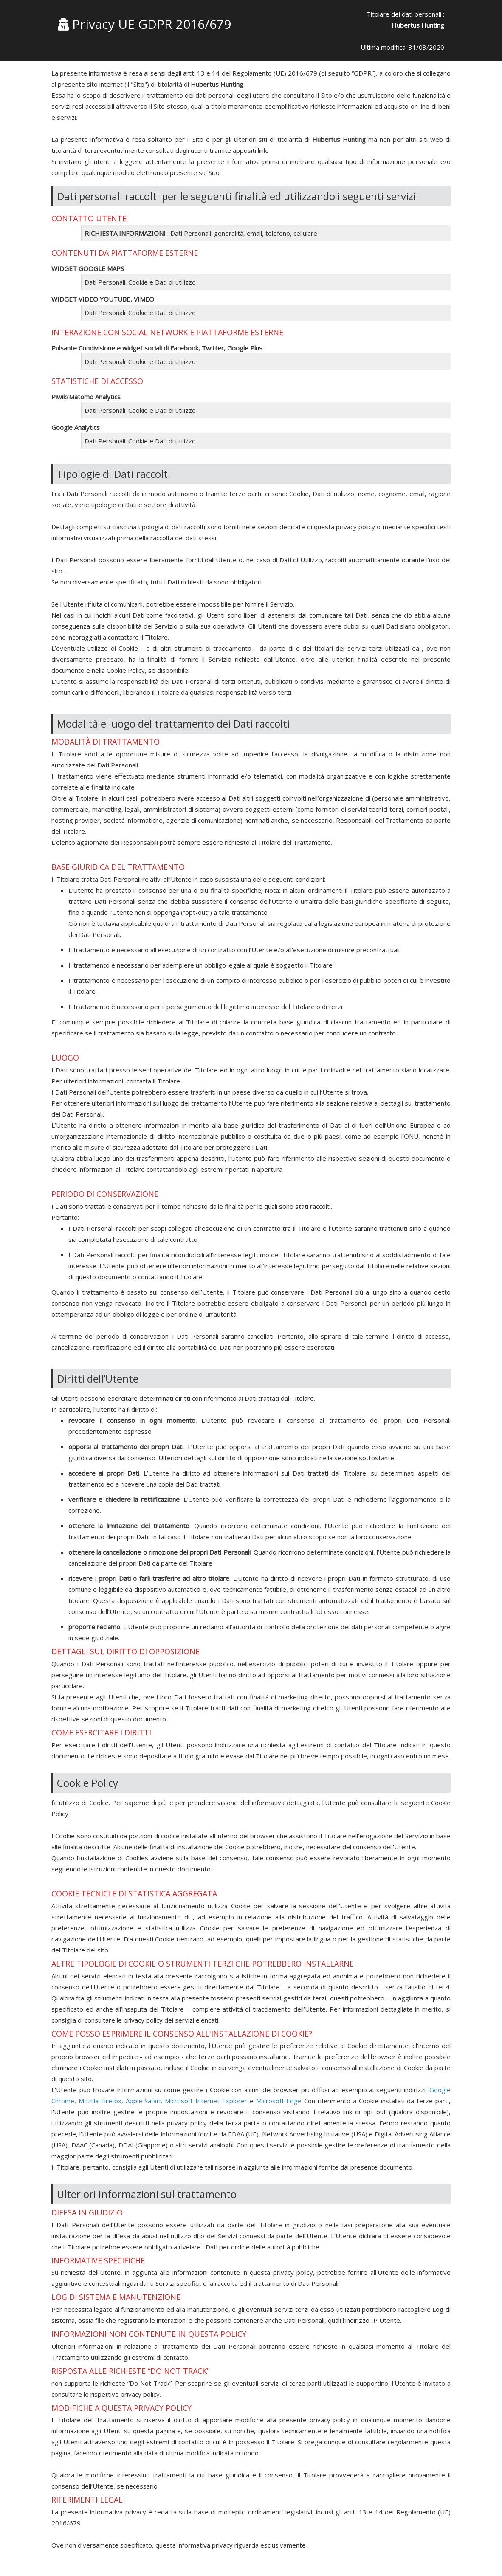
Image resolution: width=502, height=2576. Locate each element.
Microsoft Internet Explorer (206, 2100)
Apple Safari (143, 2100)
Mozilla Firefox (100, 2100)
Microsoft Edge (279, 2100)
